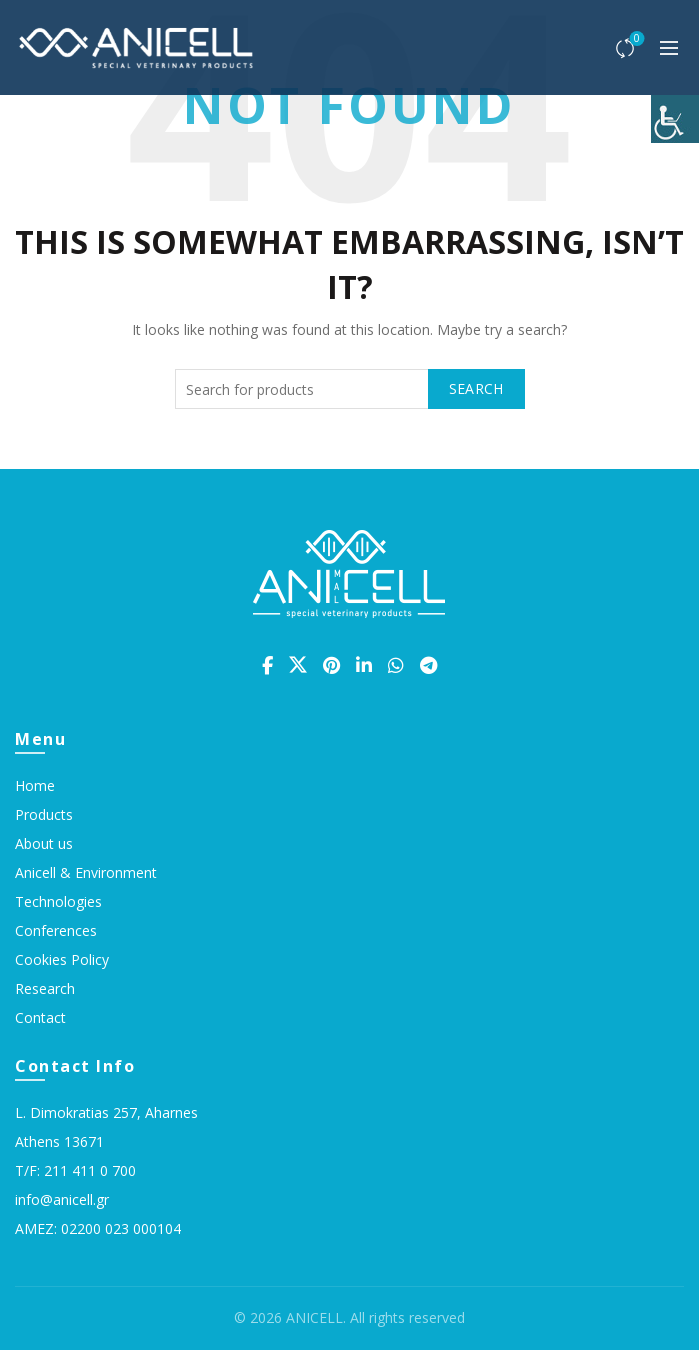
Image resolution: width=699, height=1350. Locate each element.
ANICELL (314, 1317)
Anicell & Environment (86, 872)
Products (44, 814)
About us (44, 843)
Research (45, 988)
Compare (635, 39)
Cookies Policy (62, 959)
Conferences (56, 930)
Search (476, 388)
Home (35, 785)
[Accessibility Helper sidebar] (675, 119)
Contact (40, 1017)
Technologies (58, 901)
